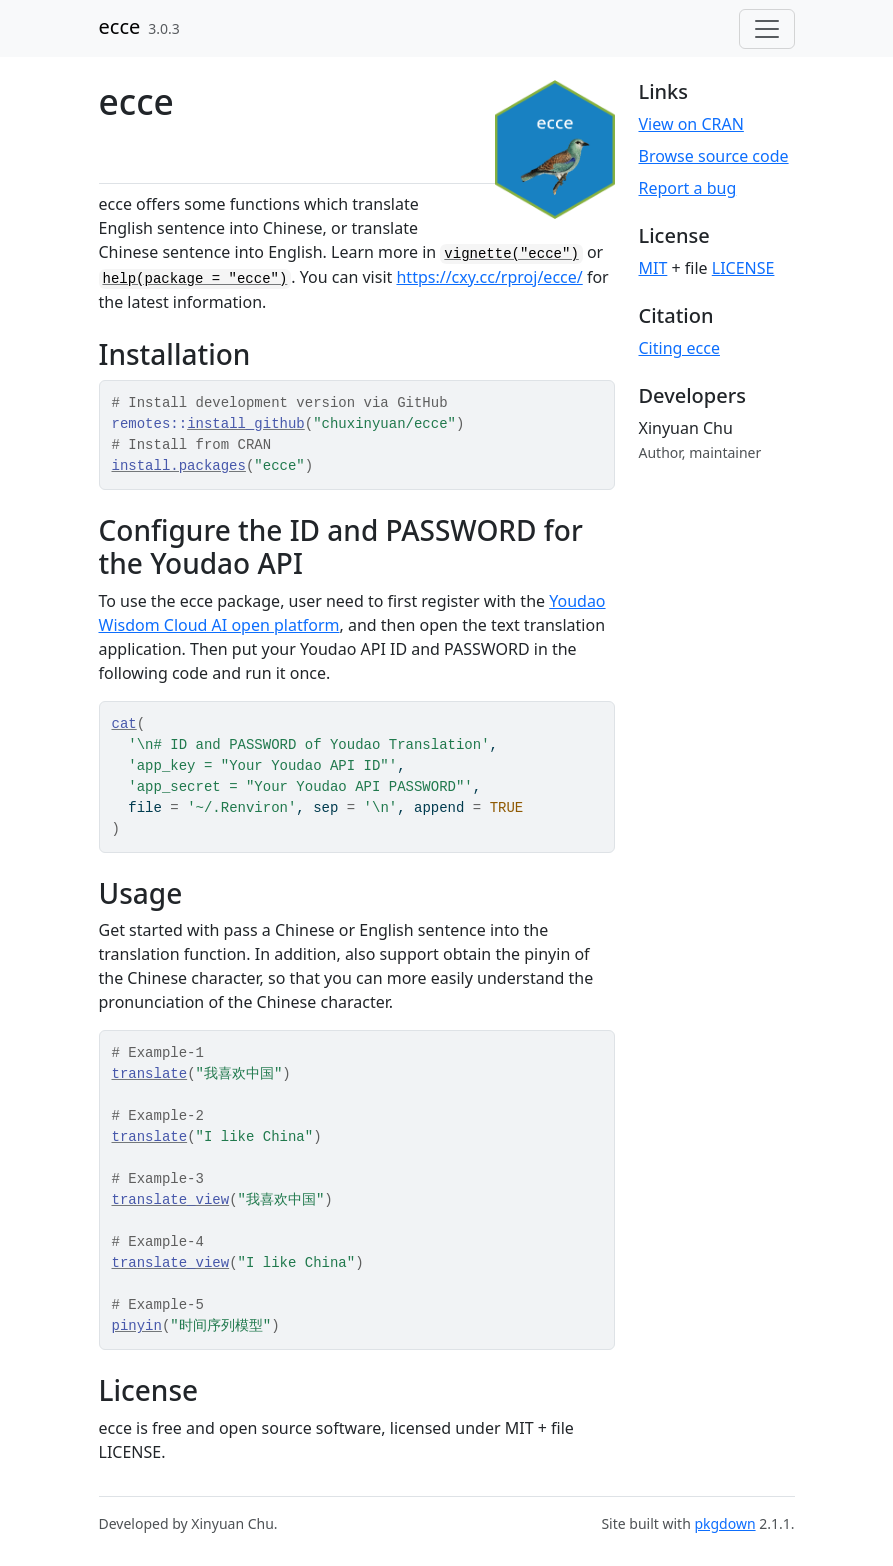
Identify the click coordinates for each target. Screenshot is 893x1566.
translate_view (171, 1200)
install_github (246, 424)
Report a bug (688, 188)
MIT (653, 268)
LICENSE (743, 268)
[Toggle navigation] (767, 29)
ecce (120, 26)
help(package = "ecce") (195, 279)
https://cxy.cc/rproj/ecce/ (489, 277)
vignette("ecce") (511, 254)
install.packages (179, 466)
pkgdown (724, 1523)
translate (150, 1074)
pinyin (137, 1326)
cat (124, 724)
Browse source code (714, 156)
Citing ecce (679, 348)
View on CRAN (691, 124)
